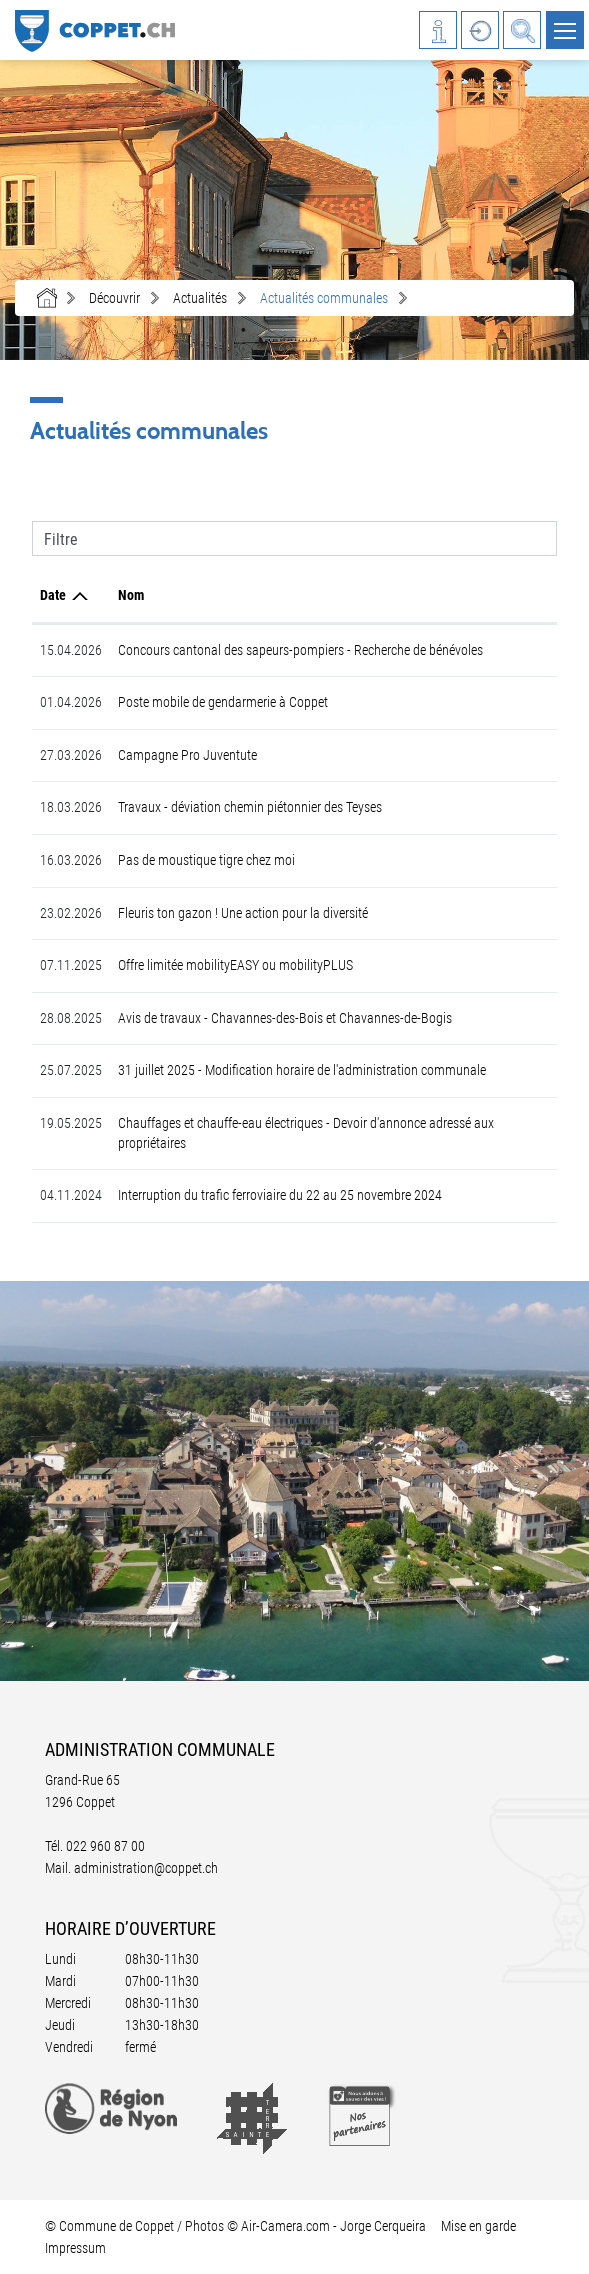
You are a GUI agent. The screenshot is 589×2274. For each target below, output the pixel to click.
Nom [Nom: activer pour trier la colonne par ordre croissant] (131, 595)
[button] (114, 298)
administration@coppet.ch (146, 1868)
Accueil (47, 298)
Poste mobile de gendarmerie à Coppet (223, 702)
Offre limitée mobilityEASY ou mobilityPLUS (235, 965)
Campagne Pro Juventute (187, 755)
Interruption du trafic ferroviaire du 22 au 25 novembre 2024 (280, 1195)
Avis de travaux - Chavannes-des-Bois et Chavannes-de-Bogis (285, 1018)
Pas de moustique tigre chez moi (206, 860)
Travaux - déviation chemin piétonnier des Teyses (250, 807)
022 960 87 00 (105, 1846)
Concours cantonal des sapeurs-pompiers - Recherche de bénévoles (300, 650)
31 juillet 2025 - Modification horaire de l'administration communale (302, 1070)
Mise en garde (478, 2226)
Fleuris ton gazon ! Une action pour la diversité (243, 913)
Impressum (75, 2248)
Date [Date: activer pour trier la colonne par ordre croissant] (53, 595)
